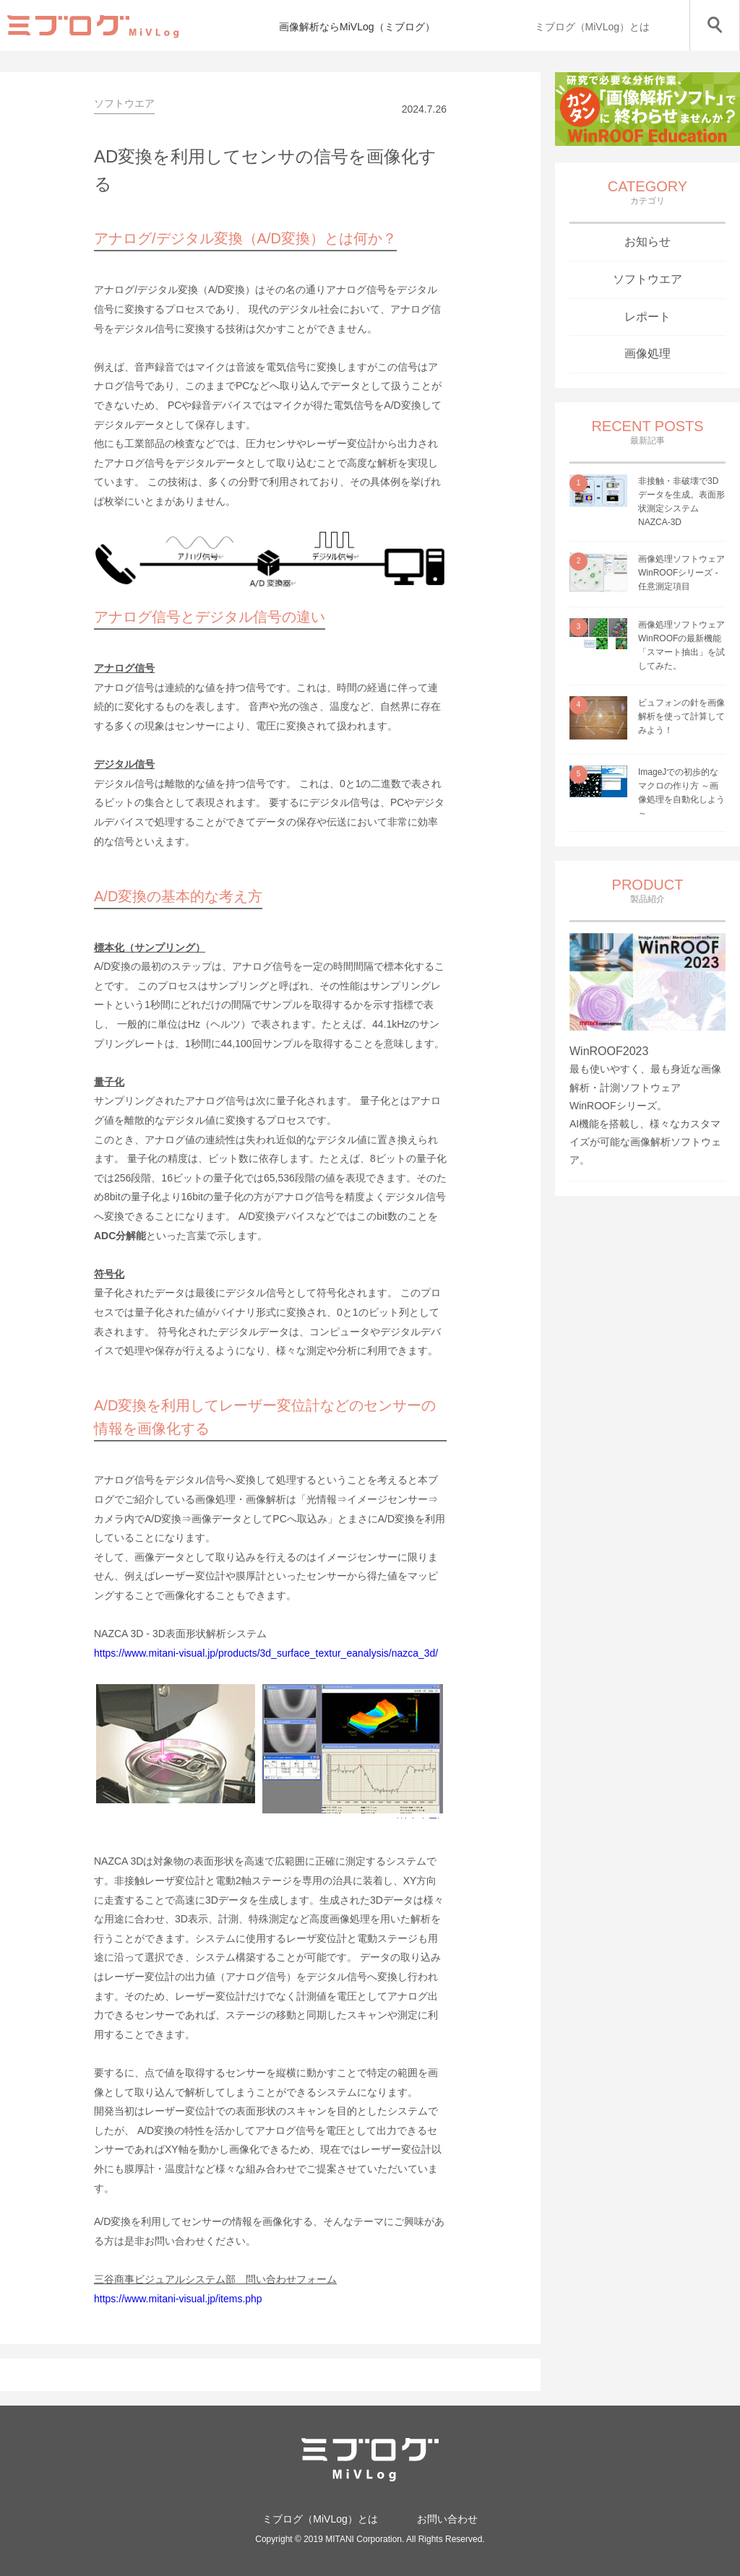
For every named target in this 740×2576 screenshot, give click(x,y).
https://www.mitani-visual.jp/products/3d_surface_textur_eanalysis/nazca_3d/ (266, 1653)
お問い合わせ (447, 2519)
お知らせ (647, 241)
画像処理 (647, 353)
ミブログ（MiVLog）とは (592, 26)
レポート (647, 317)
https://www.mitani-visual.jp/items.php (178, 2298)
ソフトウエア (647, 279)
